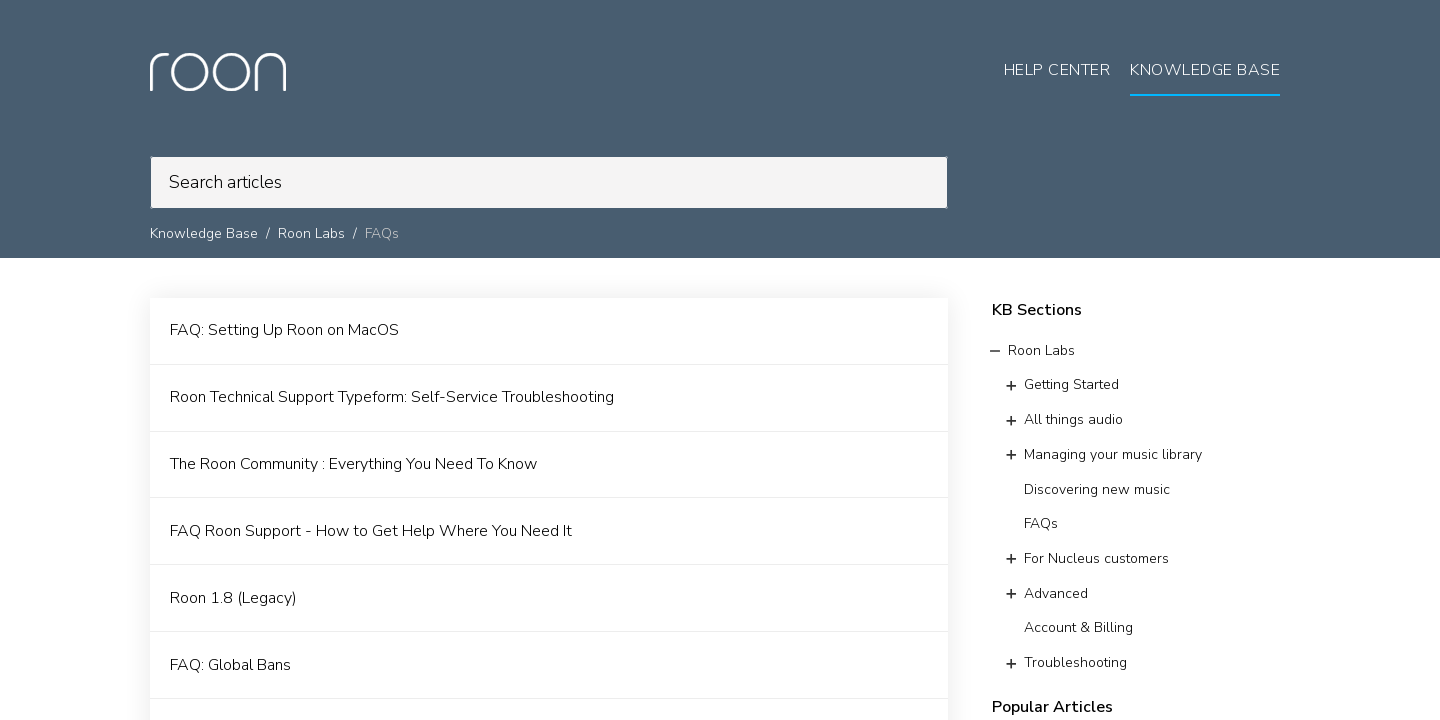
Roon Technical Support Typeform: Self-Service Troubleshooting (392, 397)
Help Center (1057, 70)
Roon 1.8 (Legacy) (233, 598)
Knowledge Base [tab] (1205, 70)
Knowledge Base (204, 233)
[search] (549, 182)
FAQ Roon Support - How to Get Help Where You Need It (371, 531)
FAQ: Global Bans (230, 665)
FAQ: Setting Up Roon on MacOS (284, 330)
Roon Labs (311, 233)
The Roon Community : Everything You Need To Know (353, 464)
